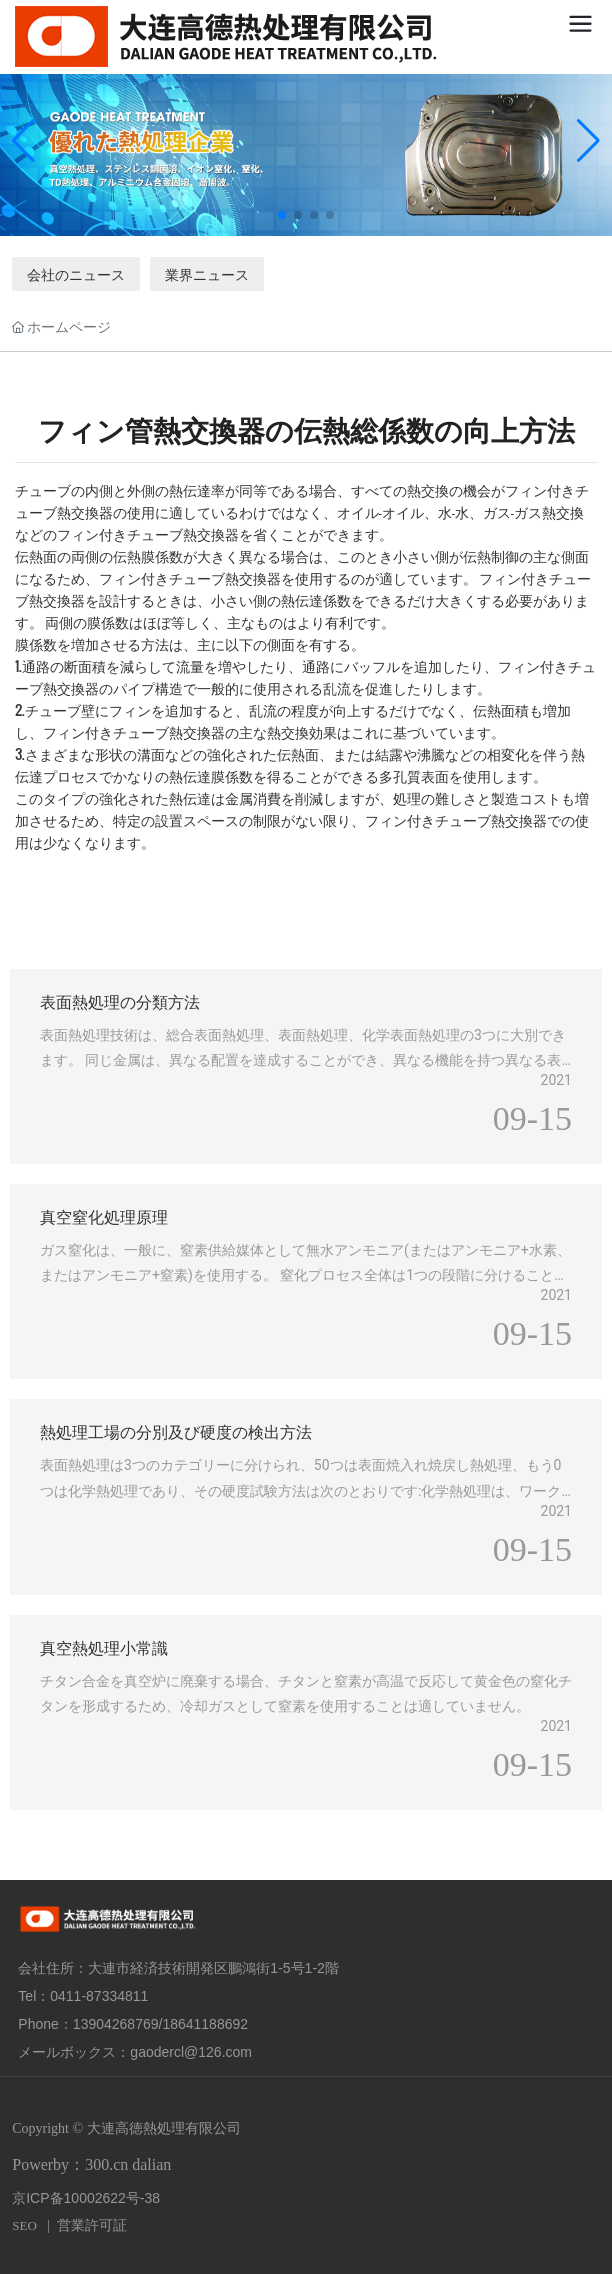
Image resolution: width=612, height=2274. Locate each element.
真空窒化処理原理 (104, 1215)
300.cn (106, 2164)
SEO (24, 2225)
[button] (282, 215)
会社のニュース (76, 273)
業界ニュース (207, 273)
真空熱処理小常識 (104, 1646)
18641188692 (205, 2024)
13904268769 (116, 2024)
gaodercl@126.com (191, 2052)
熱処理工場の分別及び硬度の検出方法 (176, 1430)
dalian (151, 2164)
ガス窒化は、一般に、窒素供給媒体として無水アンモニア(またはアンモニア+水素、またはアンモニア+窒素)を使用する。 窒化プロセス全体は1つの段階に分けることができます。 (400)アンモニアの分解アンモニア (305, 1275)
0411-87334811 (99, 1996)
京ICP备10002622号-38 (86, 2198)
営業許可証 (92, 2225)
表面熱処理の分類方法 (120, 1000)
